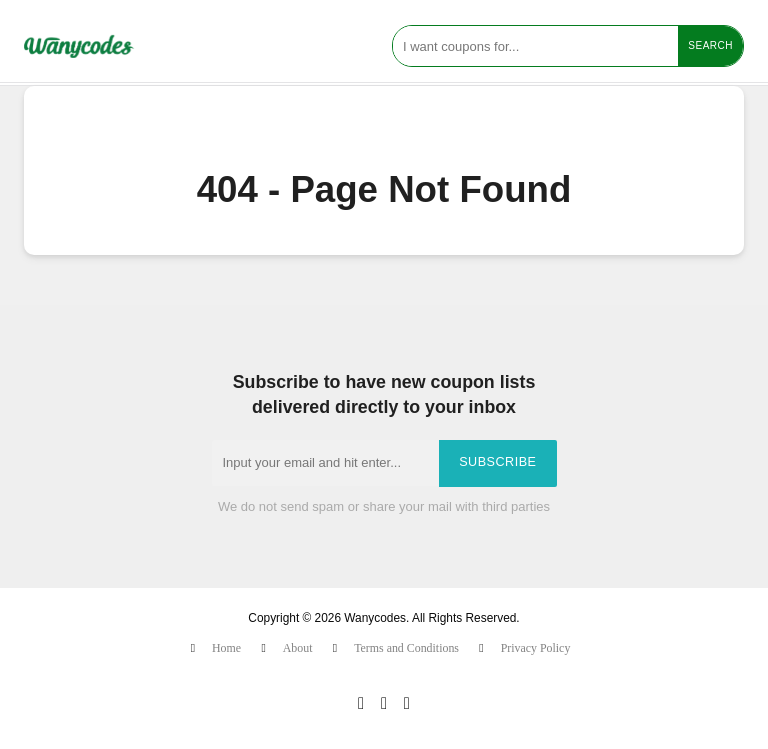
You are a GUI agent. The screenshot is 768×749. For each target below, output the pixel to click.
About (298, 648)
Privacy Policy (536, 648)
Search (710, 45)
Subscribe (497, 462)
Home (226, 648)
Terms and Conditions (406, 648)
